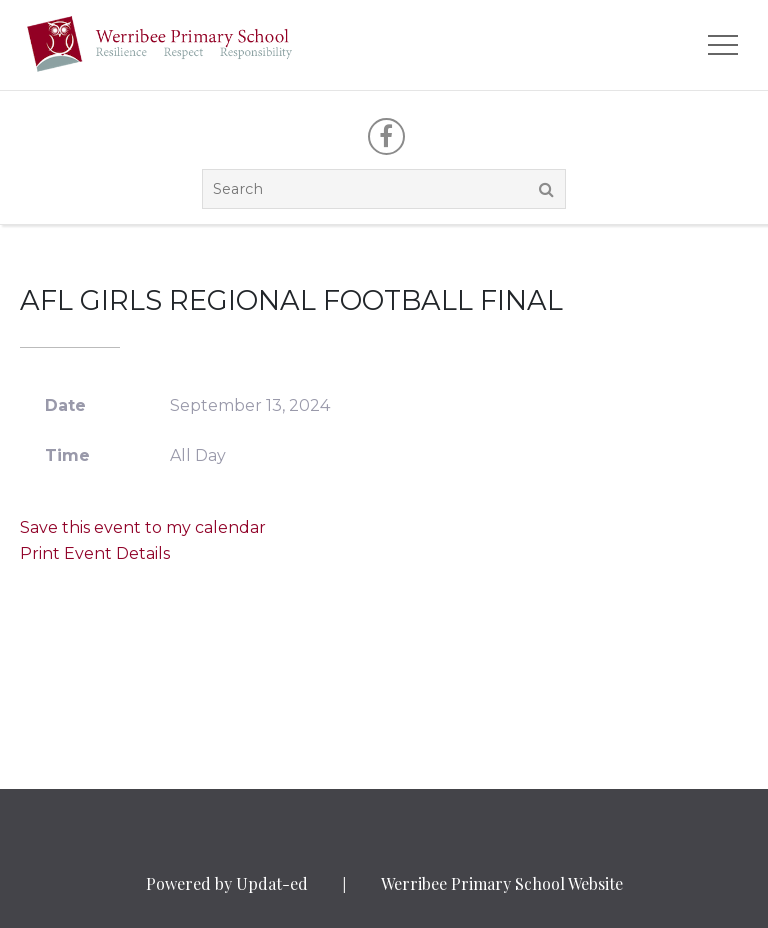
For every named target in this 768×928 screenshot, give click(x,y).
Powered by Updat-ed (227, 883)
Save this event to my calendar (143, 527)
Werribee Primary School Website (502, 883)
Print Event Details (95, 553)
